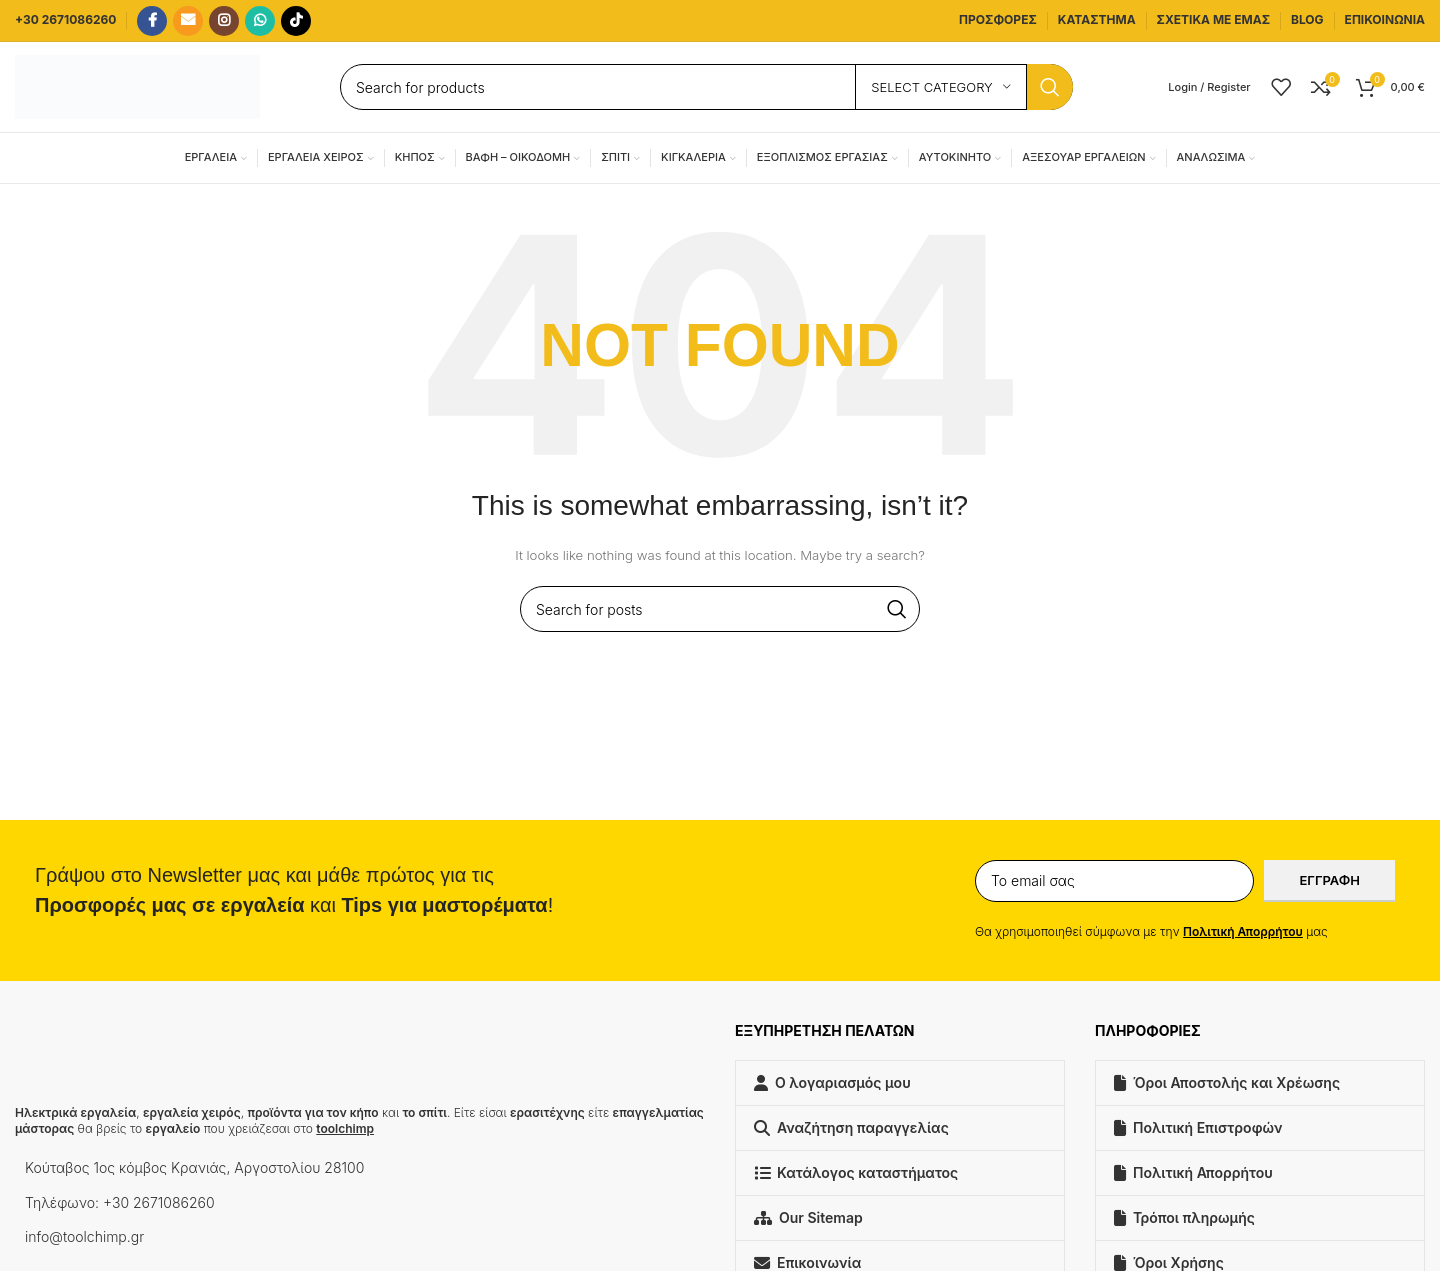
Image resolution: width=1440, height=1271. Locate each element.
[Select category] (941, 87)
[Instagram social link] (224, 21)
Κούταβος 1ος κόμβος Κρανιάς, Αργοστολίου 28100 (194, 1167)
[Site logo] (137, 85)
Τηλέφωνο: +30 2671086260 (120, 1202)
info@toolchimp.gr (84, 1236)
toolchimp (345, 1128)
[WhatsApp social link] (260, 21)
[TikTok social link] (296, 21)
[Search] (706, 87)
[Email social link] (188, 21)
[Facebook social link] (152, 21)
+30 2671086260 (65, 19)
